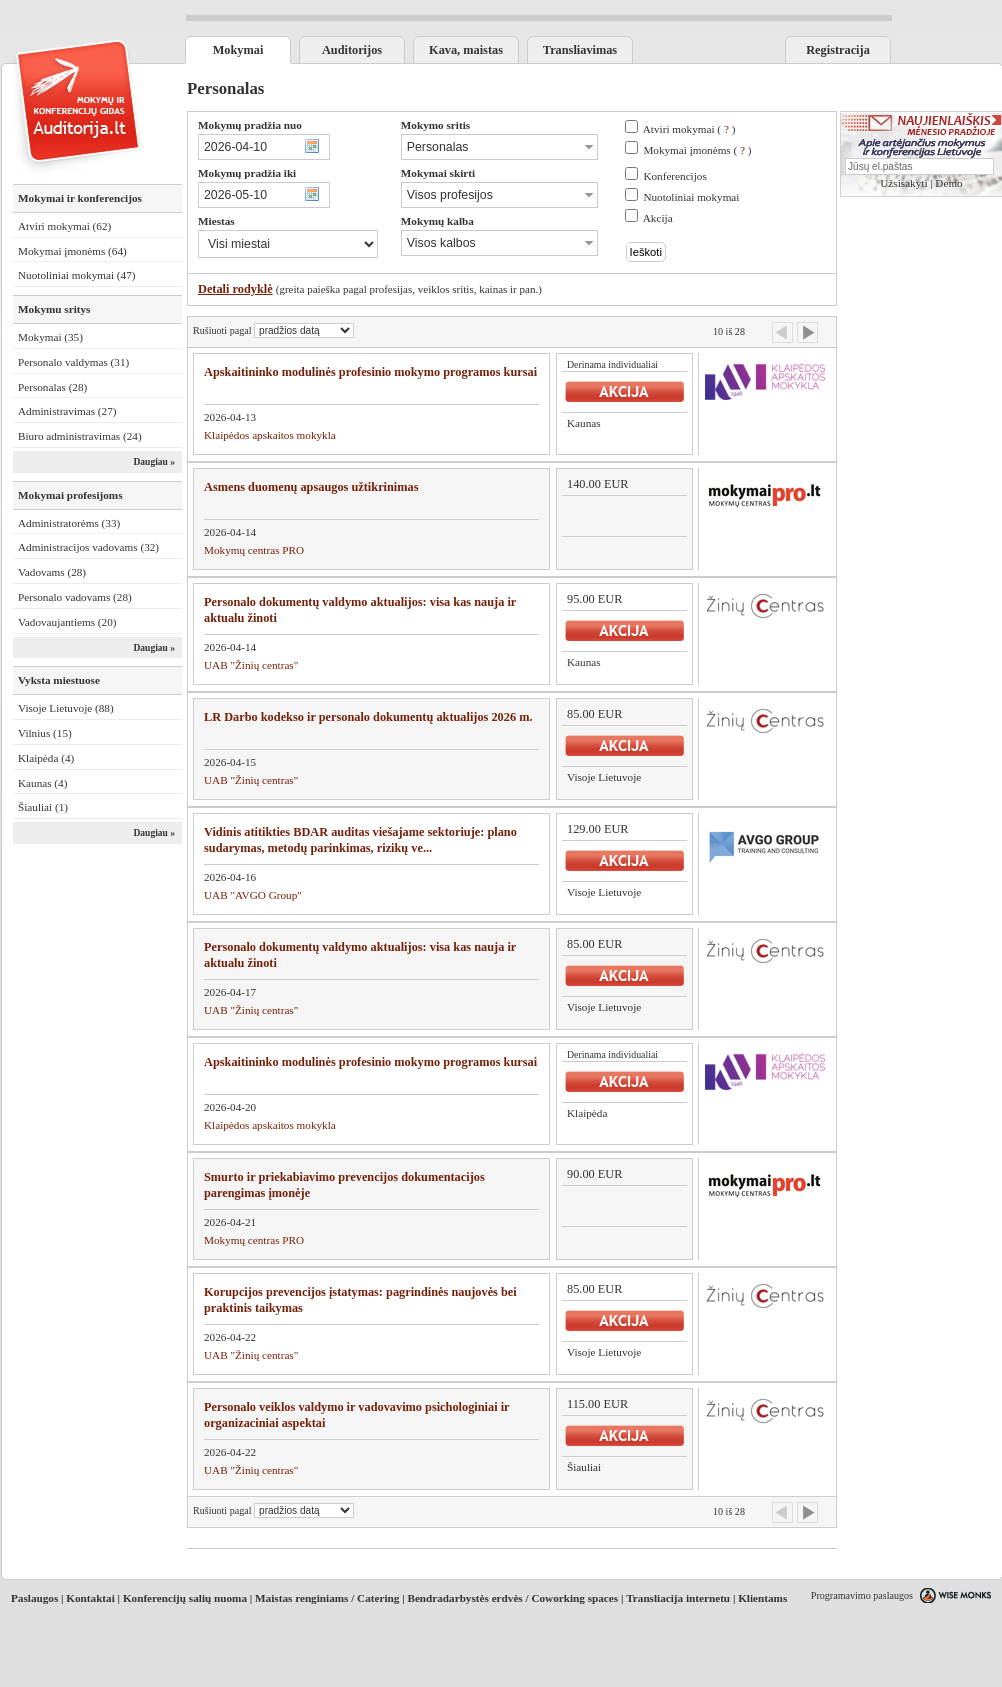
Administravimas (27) (67, 411)
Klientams (762, 1598)
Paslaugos (34, 1598)
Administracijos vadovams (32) (88, 547)
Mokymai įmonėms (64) (72, 251)
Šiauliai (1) (43, 807)
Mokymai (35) (50, 337)
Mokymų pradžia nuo (250, 125)
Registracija (838, 50)
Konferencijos (674, 176)
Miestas (216, 221)
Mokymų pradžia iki (247, 173)
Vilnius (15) (45, 733)
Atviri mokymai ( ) (689, 129)
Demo (948, 183)
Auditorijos (352, 50)
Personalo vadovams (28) (75, 597)
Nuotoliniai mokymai (691, 197)
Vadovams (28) (52, 572)
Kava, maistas (466, 50)
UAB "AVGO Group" (253, 895)
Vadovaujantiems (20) (67, 622)
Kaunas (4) (42, 783)
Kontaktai (90, 1598)
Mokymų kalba (437, 221)
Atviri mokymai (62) (64, 226)
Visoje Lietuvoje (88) (66, 708)
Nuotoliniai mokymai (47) (76, 275)
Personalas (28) (52, 387)
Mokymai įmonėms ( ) (697, 150)
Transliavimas (580, 50)
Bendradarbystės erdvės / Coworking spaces (512, 1598)
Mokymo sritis (435, 125)
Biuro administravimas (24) (80, 436)
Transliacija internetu (678, 1598)
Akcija (658, 218)
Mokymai (238, 50)
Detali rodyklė (235, 289)
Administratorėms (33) (69, 523)
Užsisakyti (903, 183)
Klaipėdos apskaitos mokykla (270, 435)
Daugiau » (154, 462)
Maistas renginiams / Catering (327, 1598)
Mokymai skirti (438, 173)
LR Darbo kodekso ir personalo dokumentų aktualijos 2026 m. (368, 717)
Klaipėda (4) (46, 758)
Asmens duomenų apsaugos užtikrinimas (311, 487)
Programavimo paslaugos (862, 1595)
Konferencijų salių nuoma (185, 1598)
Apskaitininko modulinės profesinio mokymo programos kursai (370, 372)
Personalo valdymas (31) (73, 362)
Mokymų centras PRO (254, 550)
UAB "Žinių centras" (251, 665)
